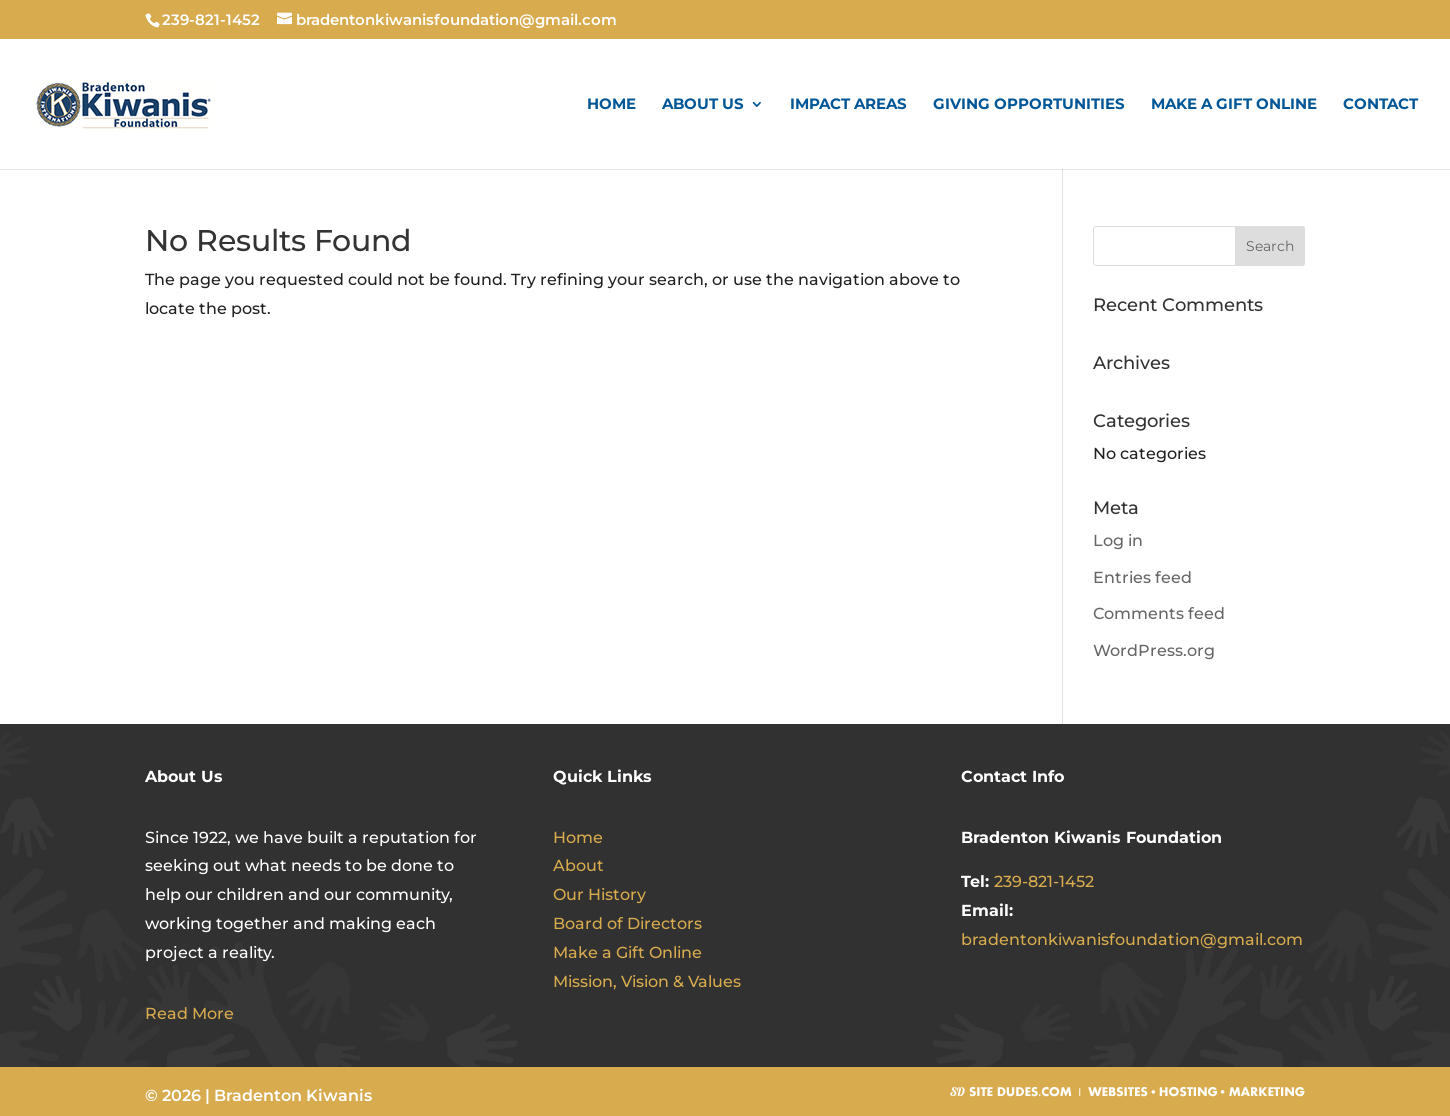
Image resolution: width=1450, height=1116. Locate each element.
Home (611, 105)
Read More (189, 1013)
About (578, 865)
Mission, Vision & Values (647, 981)
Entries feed (1142, 577)
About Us (703, 105)
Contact (1380, 105)
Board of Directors (627, 923)
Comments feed (1159, 613)
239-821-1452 (1044, 881)
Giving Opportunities (1029, 105)
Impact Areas (848, 105)
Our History (599, 894)
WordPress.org (1154, 650)
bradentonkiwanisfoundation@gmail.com (1132, 939)
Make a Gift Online (1234, 105)
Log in (1118, 540)
